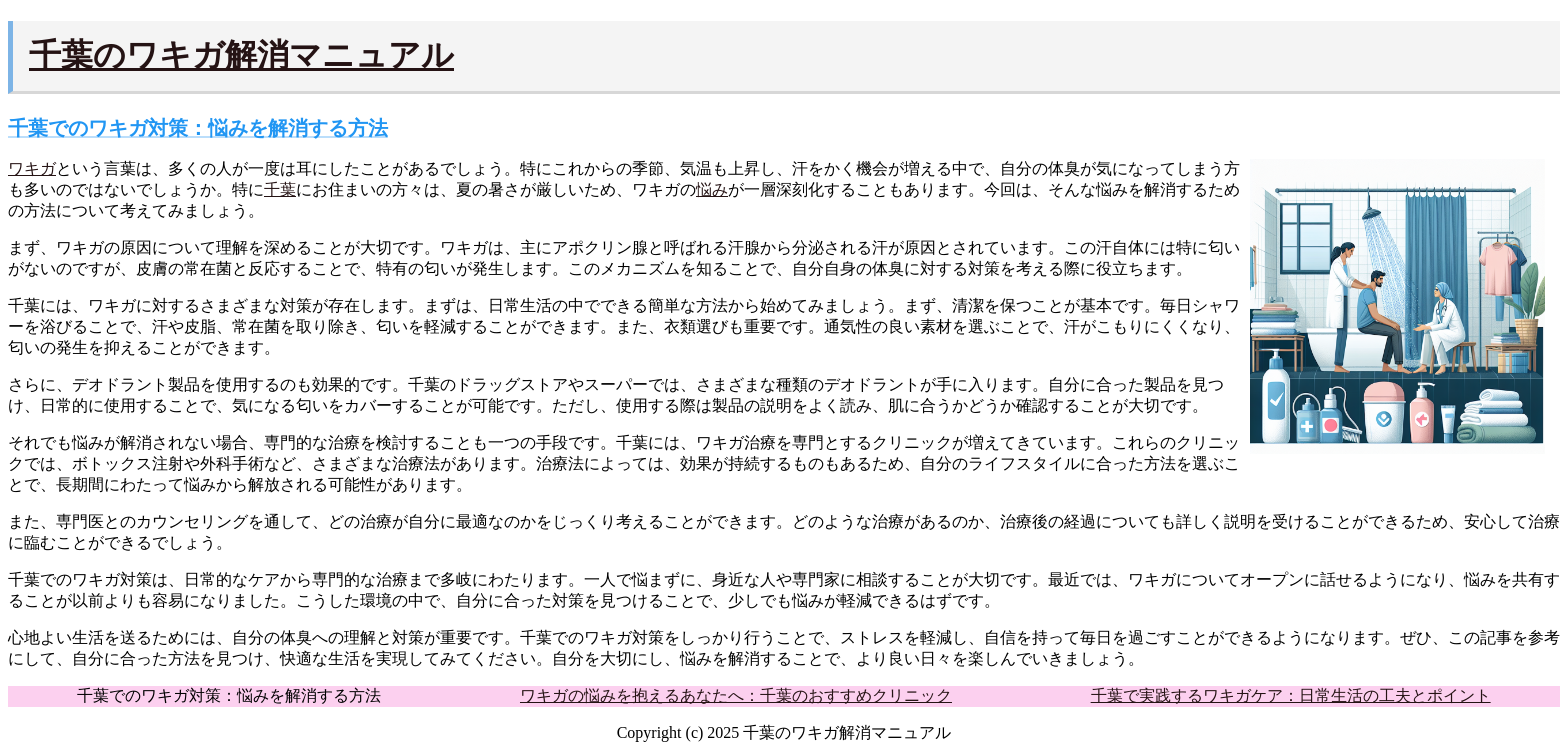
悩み (712, 189)
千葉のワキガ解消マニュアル (241, 55)
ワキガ (32, 168)
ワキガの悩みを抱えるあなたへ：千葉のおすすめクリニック (736, 695)
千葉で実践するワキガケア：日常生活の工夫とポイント (1291, 695)
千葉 (280, 189)
